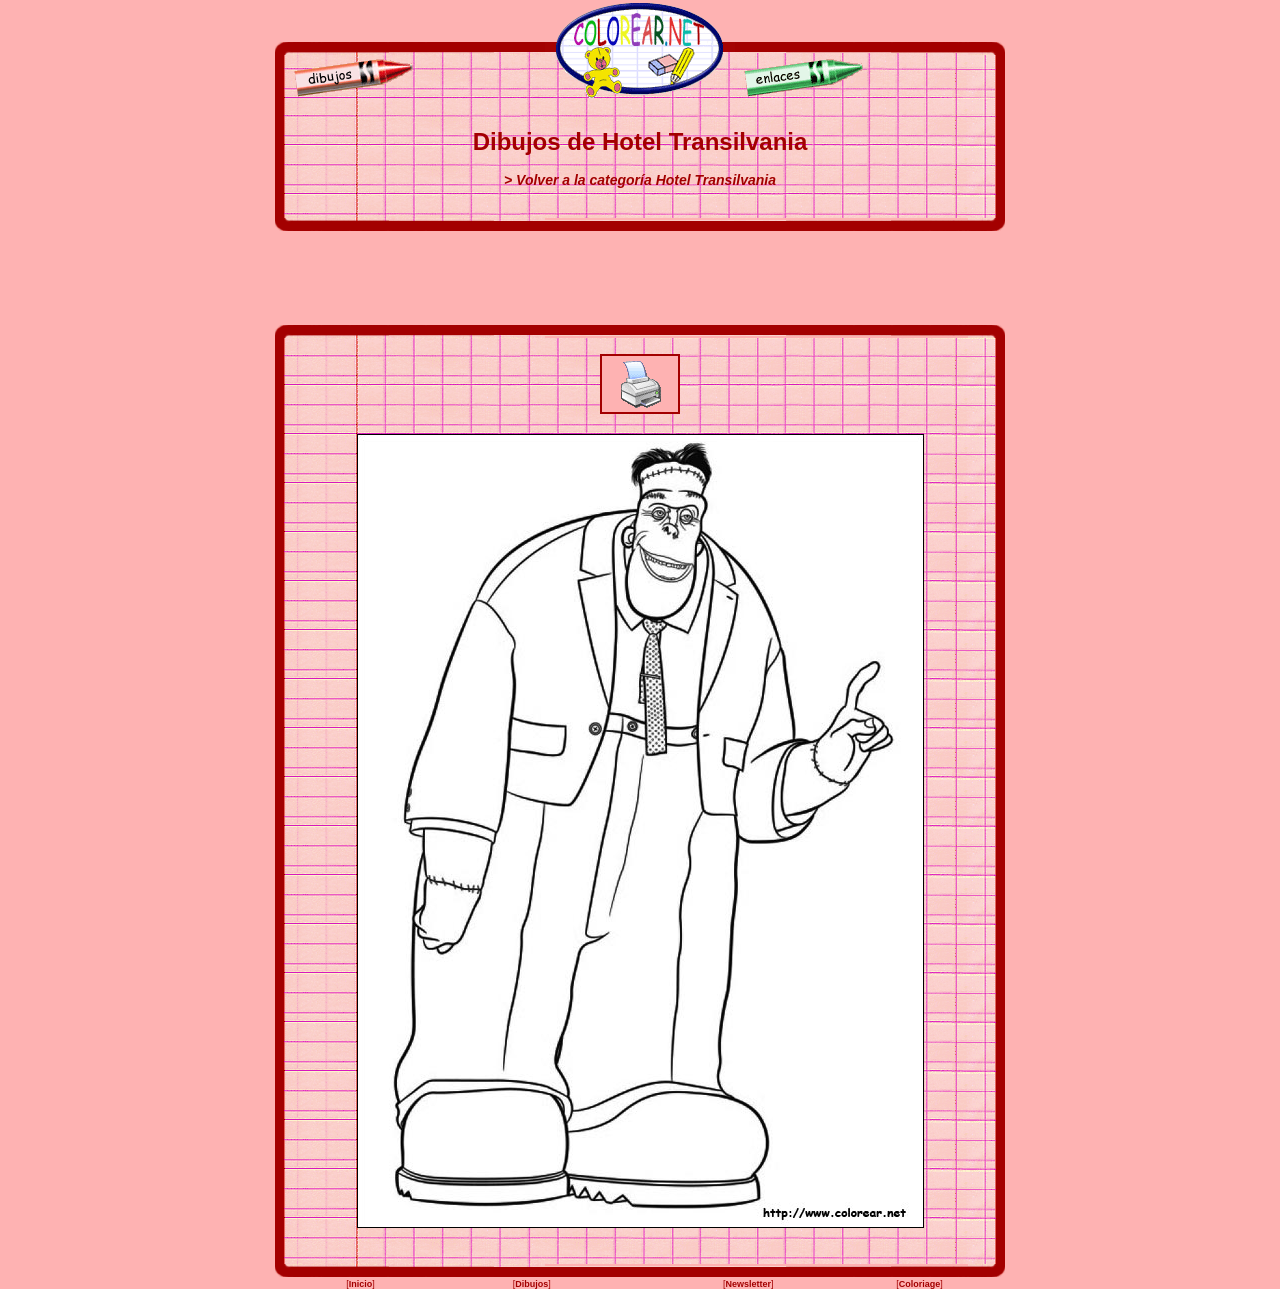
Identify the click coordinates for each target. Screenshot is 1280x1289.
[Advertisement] (640, 278)
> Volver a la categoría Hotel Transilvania (640, 180)
